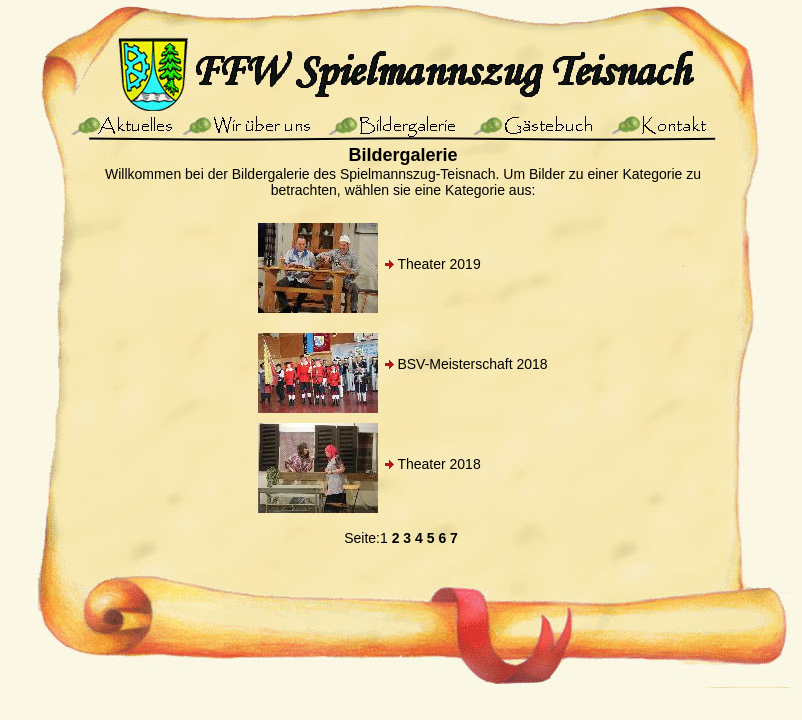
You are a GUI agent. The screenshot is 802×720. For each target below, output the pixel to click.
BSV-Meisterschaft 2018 (472, 364)
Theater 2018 (438, 464)
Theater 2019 (438, 264)
